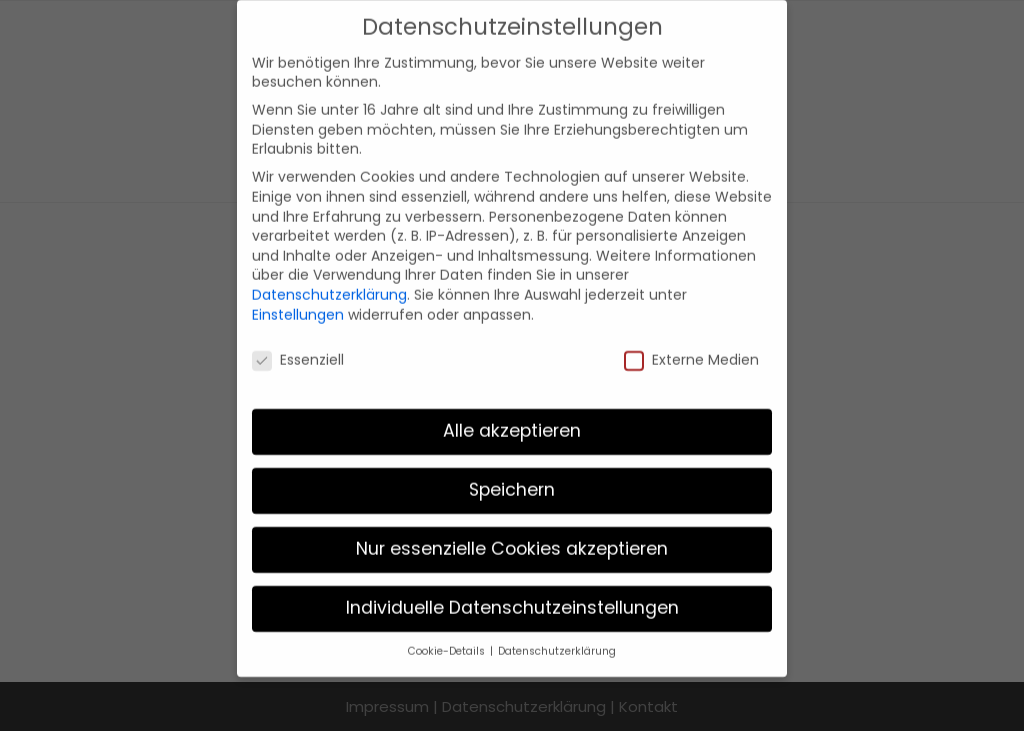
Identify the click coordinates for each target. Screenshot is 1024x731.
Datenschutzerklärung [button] (557, 632)
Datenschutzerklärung (329, 275)
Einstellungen (298, 295)
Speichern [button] (512, 471)
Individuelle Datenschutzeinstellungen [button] (512, 589)
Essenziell (298, 341)
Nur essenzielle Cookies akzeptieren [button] (512, 530)
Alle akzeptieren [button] (512, 412)
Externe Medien (691, 341)
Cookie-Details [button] (448, 632)
